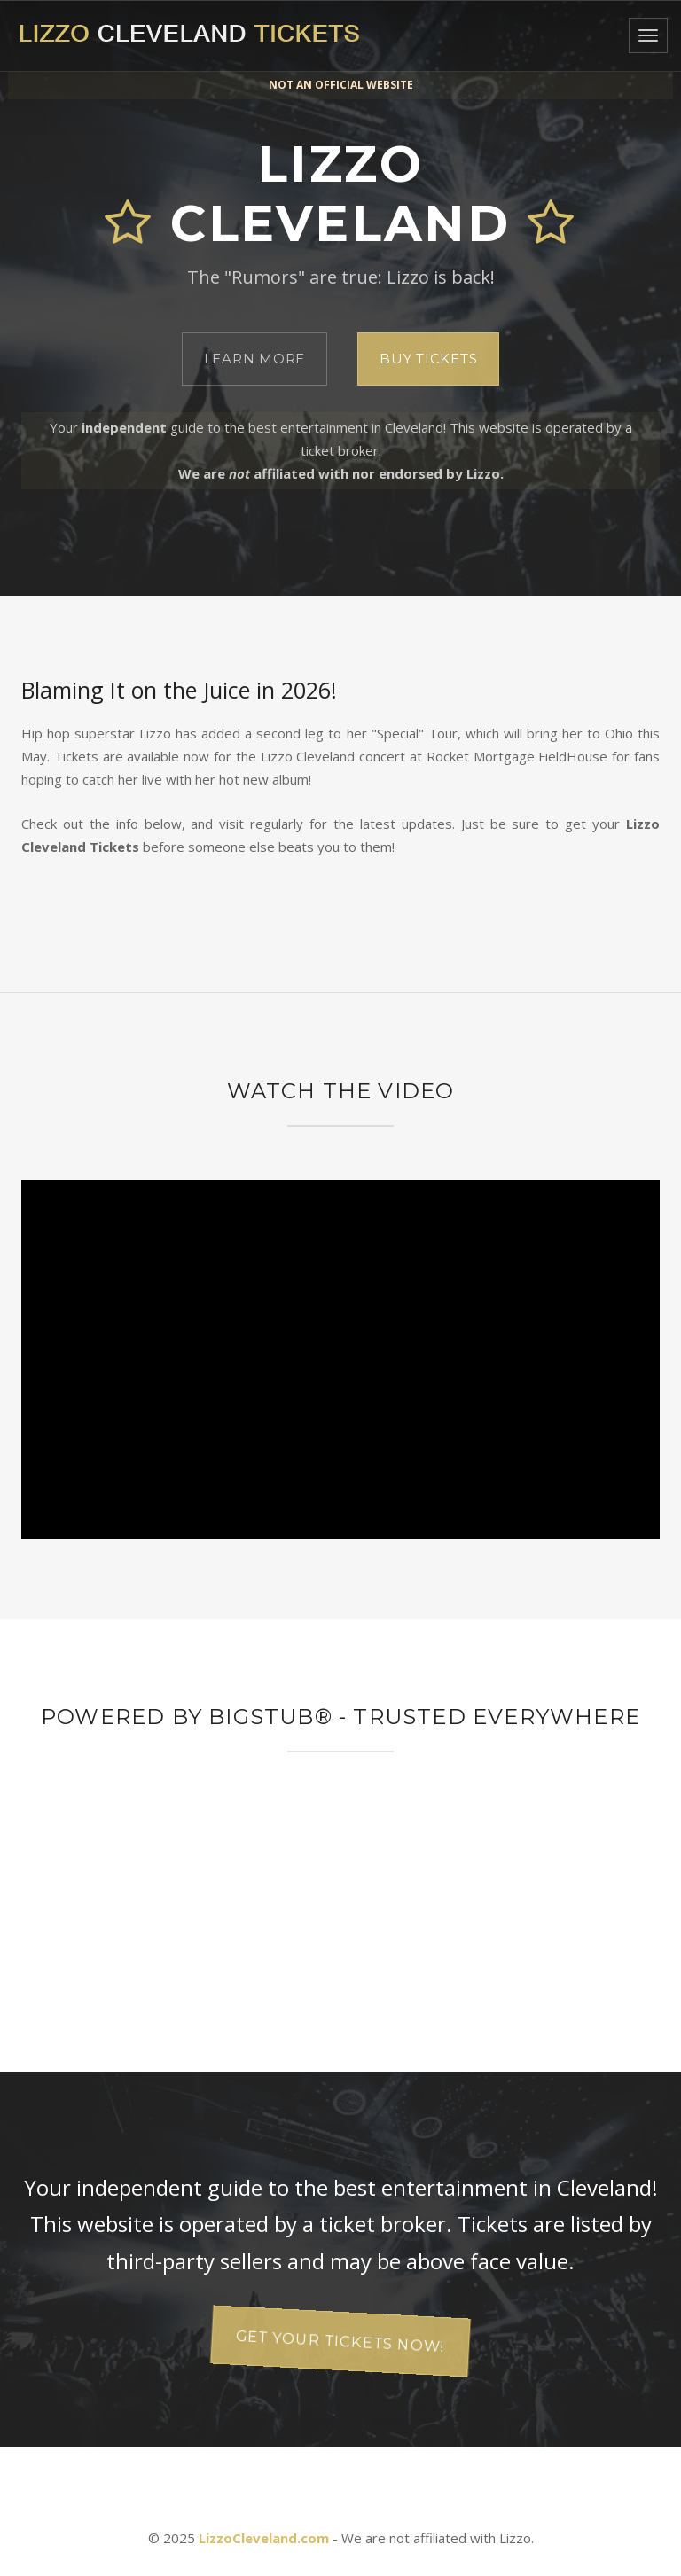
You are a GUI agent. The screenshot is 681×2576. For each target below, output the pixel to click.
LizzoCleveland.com (264, 2538)
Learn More (255, 358)
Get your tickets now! (340, 2340)
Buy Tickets (428, 358)
